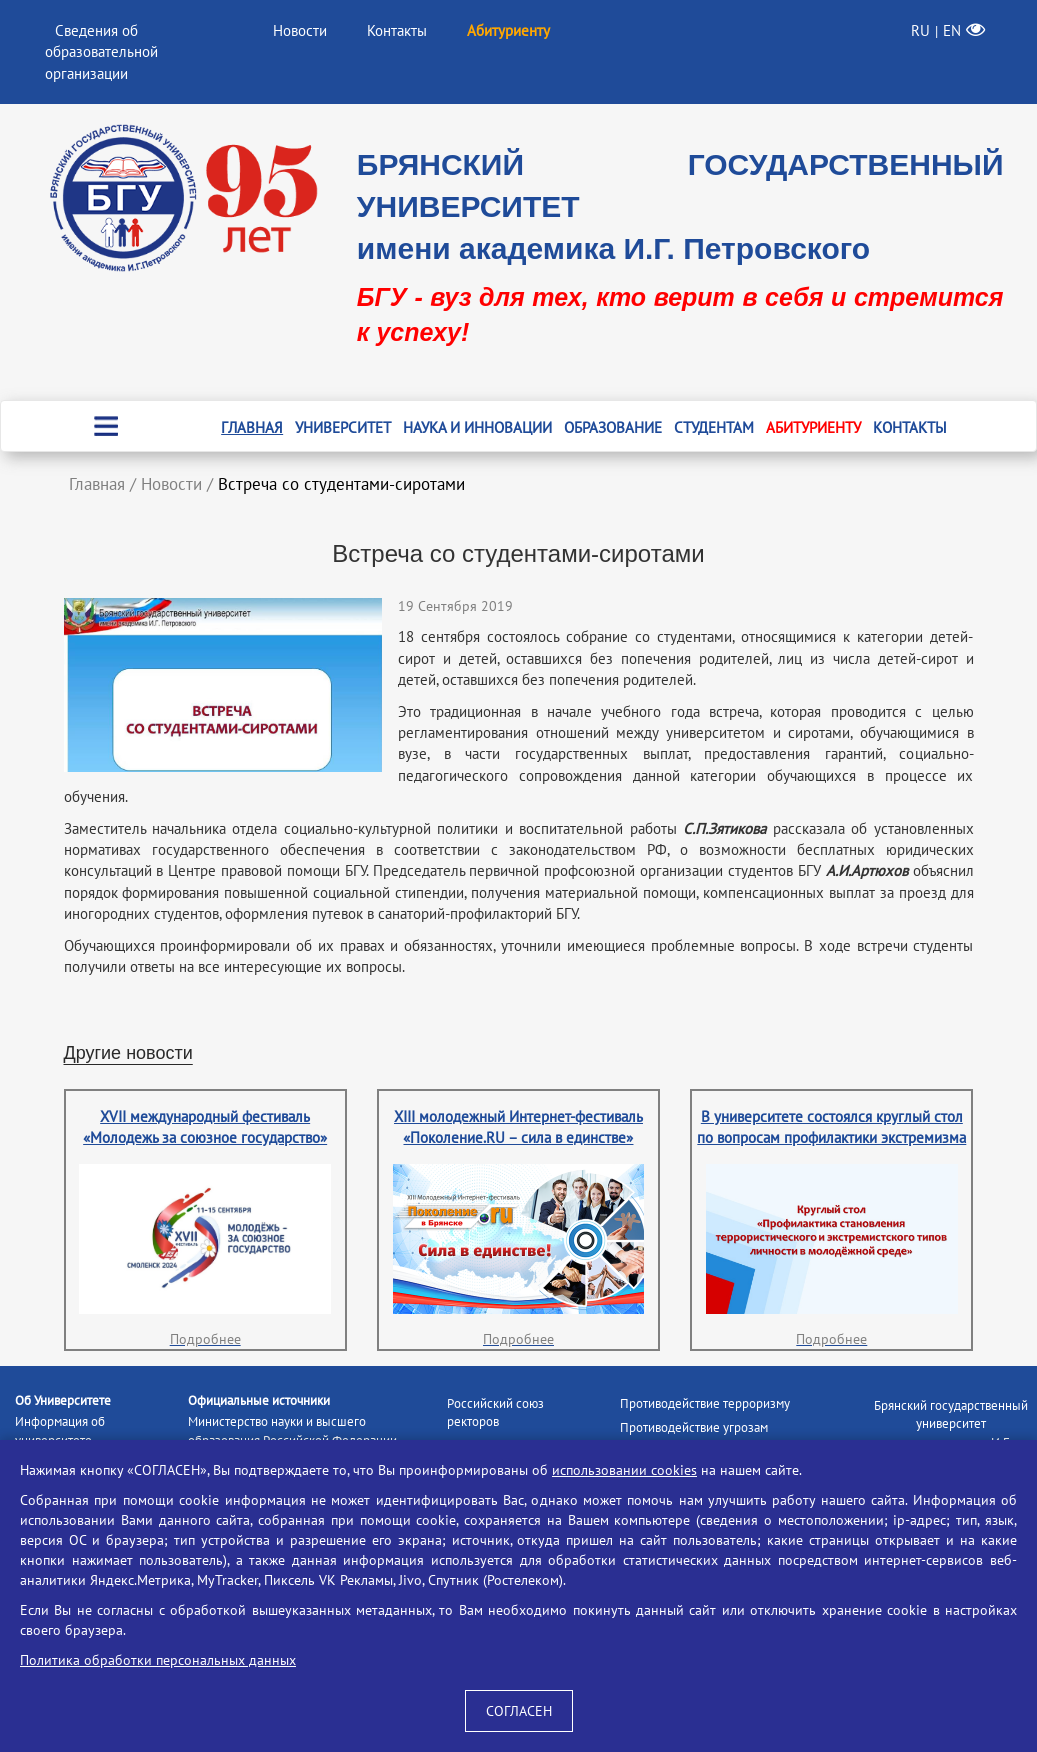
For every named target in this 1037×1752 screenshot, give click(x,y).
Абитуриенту (813, 427)
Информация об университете (60, 1431)
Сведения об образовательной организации (101, 52)
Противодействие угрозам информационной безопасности (710, 1437)
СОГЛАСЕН (519, 1711)
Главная (252, 427)
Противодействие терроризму (705, 1403)
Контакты (397, 30)
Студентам (714, 427)
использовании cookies (624, 1470)
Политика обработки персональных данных (158, 1660)
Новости (300, 30)
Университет (343, 427)
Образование (613, 427)
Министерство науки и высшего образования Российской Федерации (292, 1431)
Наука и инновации (477, 427)
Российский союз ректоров (495, 1413)
